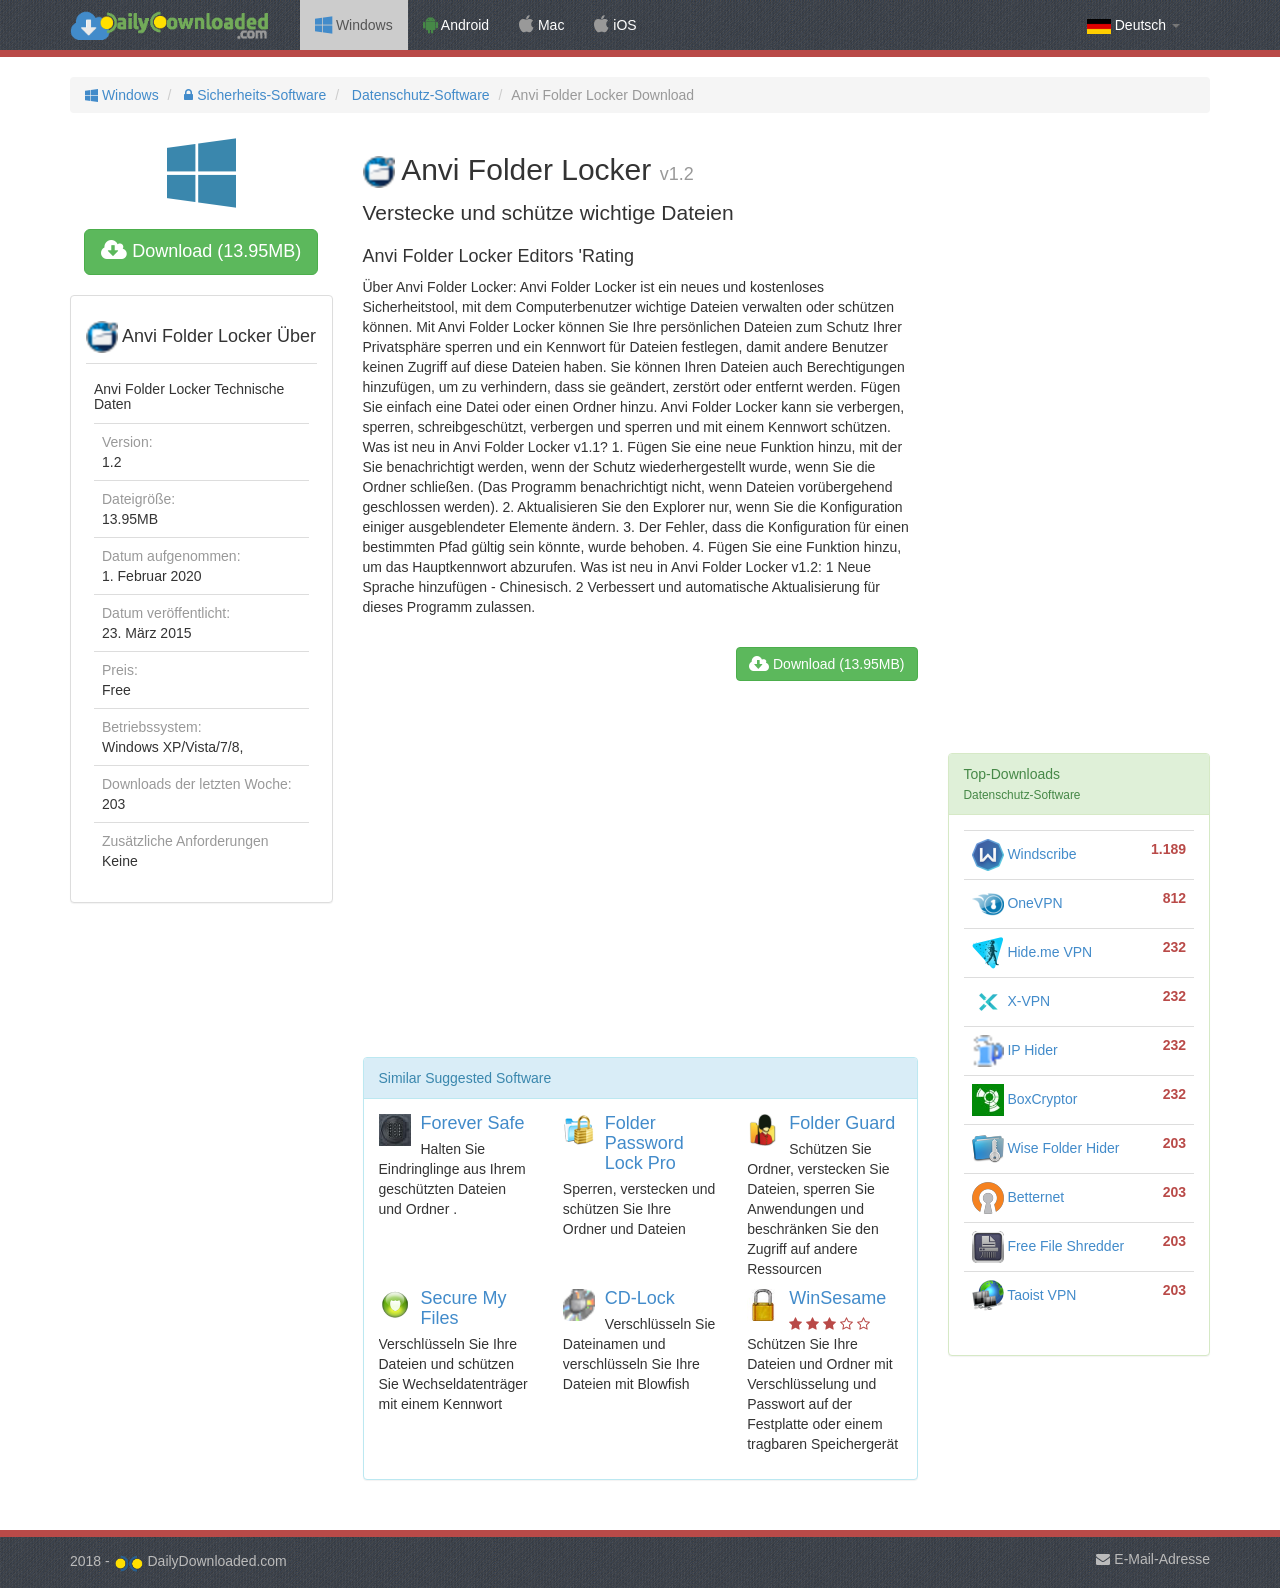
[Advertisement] (640, 877)
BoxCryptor (1025, 1099)
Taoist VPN (1024, 1295)
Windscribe (1024, 854)
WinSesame (837, 1298)
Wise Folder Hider (1046, 1148)
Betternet (1018, 1197)
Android (456, 25)
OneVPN (1017, 903)
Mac (541, 25)
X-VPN (1011, 1001)
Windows (354, 25)
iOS (615, 25)
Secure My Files (464, 1308)
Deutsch (1133, 25)
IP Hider (1015, 1050)
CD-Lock (640, 1298)
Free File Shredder (1048, 1246)
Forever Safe (473, 1123)
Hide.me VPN (1032, 952)
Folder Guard (842, 1123)
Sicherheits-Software (253, 95)
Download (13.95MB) (201, 251)
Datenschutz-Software (419, 95)
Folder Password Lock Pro (644, 1143)
